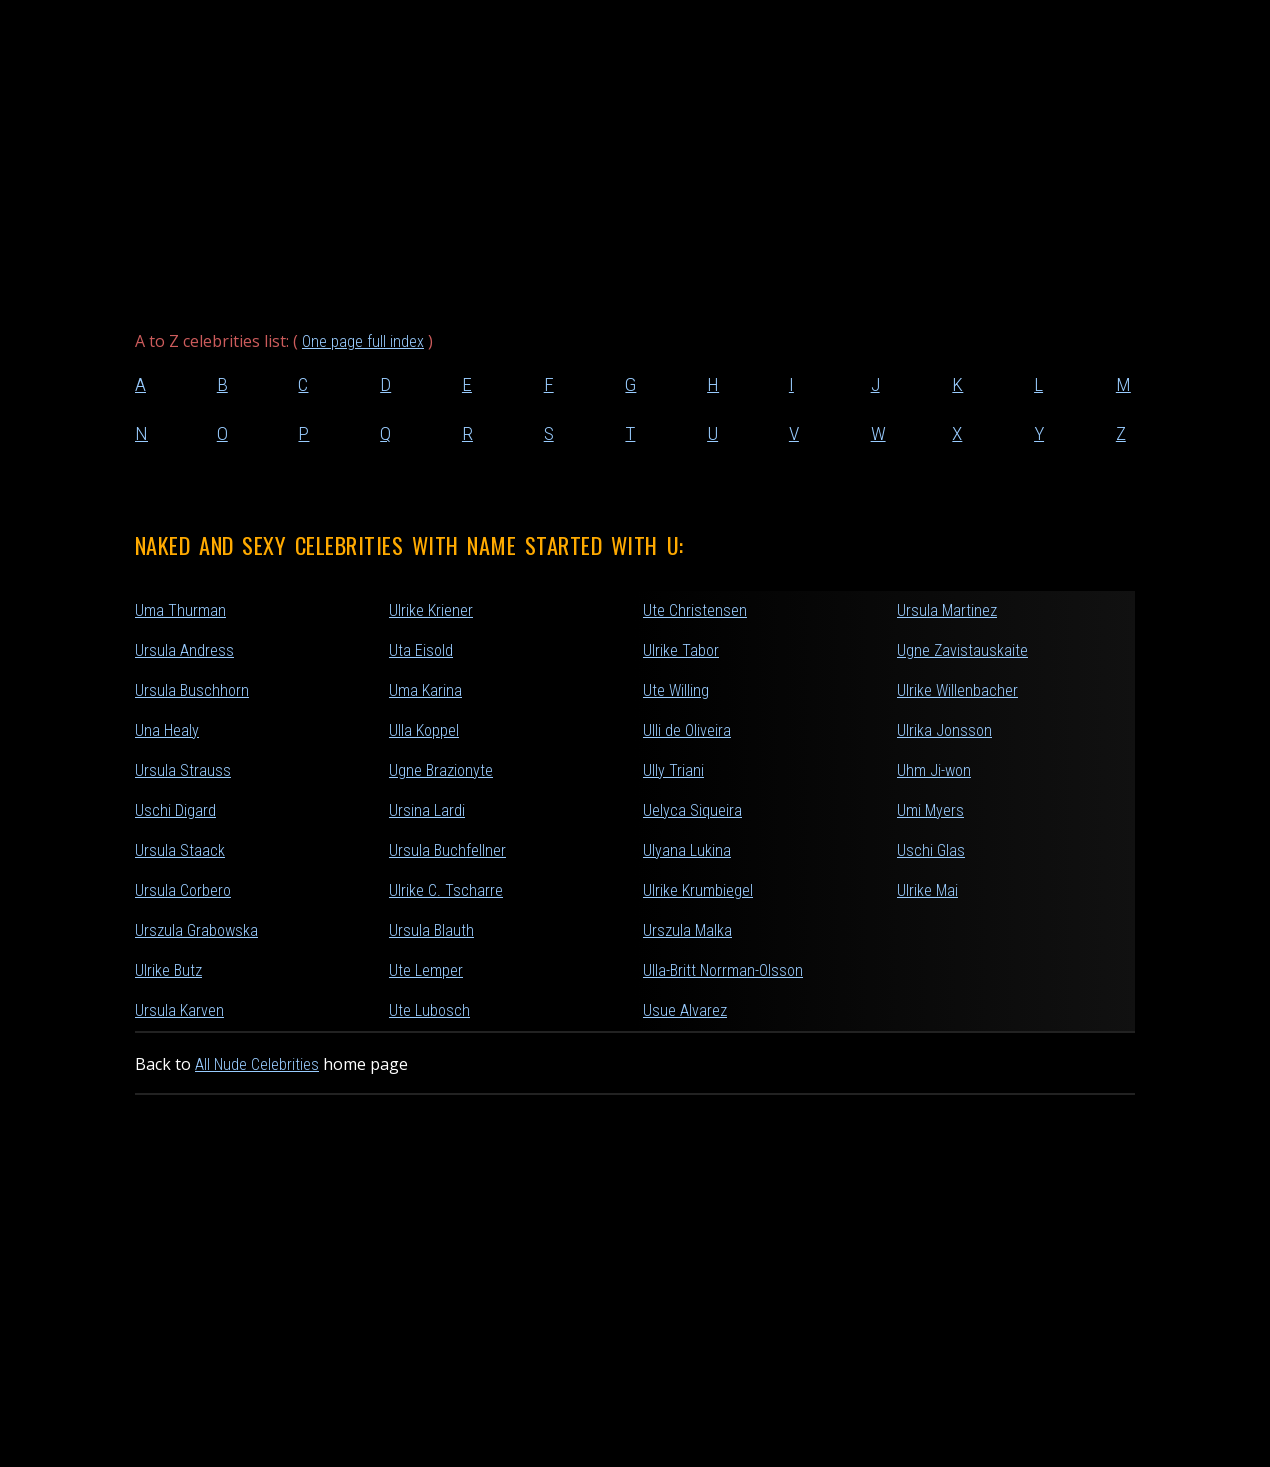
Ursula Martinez (947, 610)
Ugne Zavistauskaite (962, 650)
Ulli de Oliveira (687, 730)
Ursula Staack (180, 850)
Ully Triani (673, 770)
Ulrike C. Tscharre (446, 890)
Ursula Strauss (183, 770)
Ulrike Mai (927, 890)
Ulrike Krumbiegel (698, 890)
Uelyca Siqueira (692, 810)
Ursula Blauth (431, 930)
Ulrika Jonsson (944, 730)
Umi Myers (930, 810)
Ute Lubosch (429, 1010)
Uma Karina (425, 690)
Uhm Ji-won (934, 770)
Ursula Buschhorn (192, 690)
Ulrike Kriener (431, 610)
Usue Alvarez (685, 1010)
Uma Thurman (180, 610)
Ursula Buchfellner (447, 850)
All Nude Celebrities (257, 1064)
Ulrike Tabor (681, 650)
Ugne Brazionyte (441, 770)
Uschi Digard (175, 810)
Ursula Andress (184, 650)
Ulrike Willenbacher (957, 690)
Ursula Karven (179, 1010)
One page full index (363, 341)
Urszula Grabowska (196, 930)
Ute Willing (676, 690)
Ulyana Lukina (687, 850)
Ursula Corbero (183, 890)
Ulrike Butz (168, 970)
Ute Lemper (426, 970)
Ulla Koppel (424, 730)
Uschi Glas (931, 850)
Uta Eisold (421, 650)
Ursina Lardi (427, 810)
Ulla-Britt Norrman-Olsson (723, 970)
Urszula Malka (687, 930)
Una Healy (167, 730)
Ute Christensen (695, 610)
